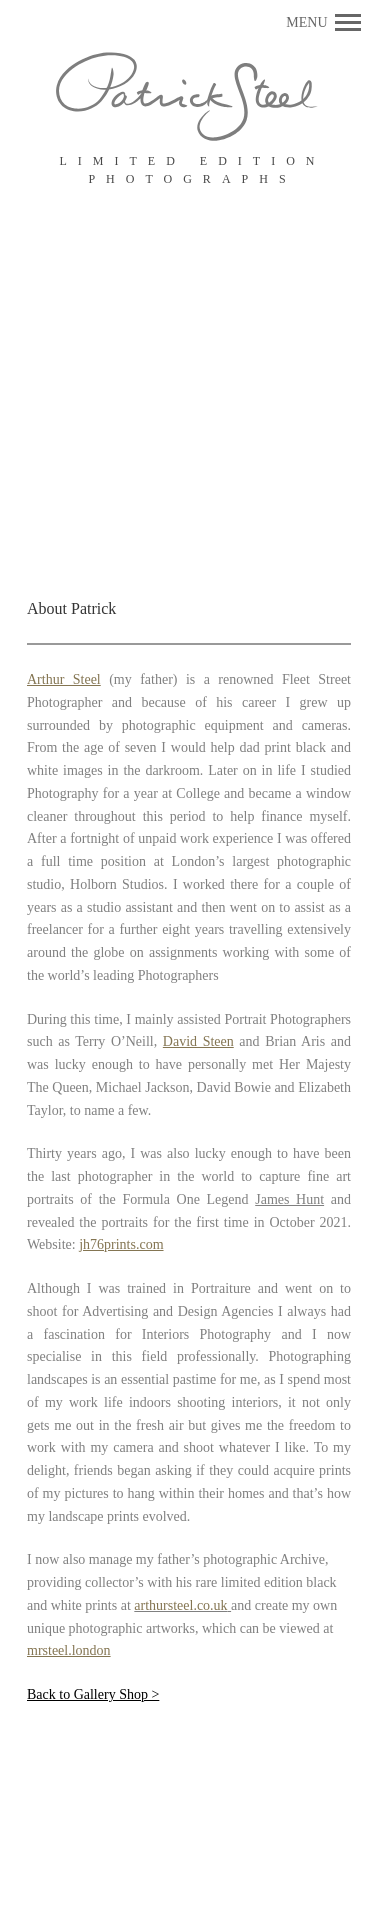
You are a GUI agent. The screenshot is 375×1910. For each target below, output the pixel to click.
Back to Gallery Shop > (93, 1694)
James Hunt (289, 1199)
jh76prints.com (121, 1244)
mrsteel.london (69, 1650)
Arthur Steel (64, 679)
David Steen (198, 1041)
